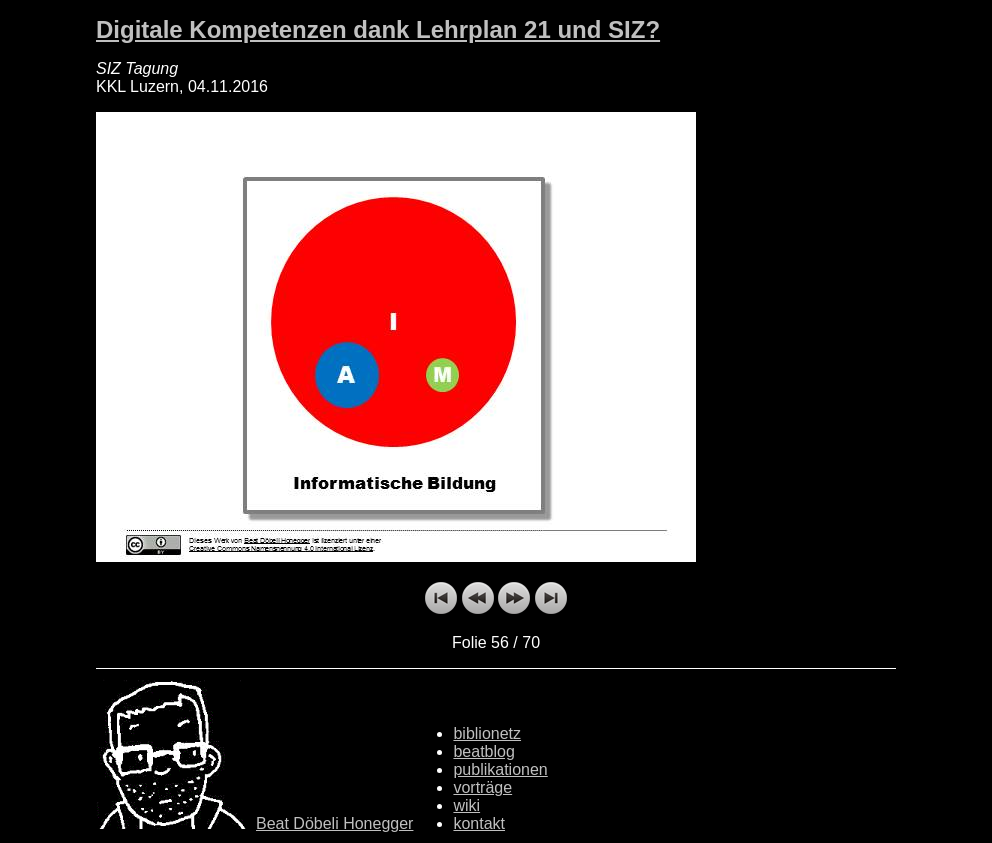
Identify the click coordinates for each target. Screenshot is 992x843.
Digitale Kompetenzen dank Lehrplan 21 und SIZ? (378, 29)
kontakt (479, 823)
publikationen (500, 769)
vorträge (482, 787)
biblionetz (487, 733)
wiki (466, 805)
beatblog (483, 751)
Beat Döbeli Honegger (334, 823)
